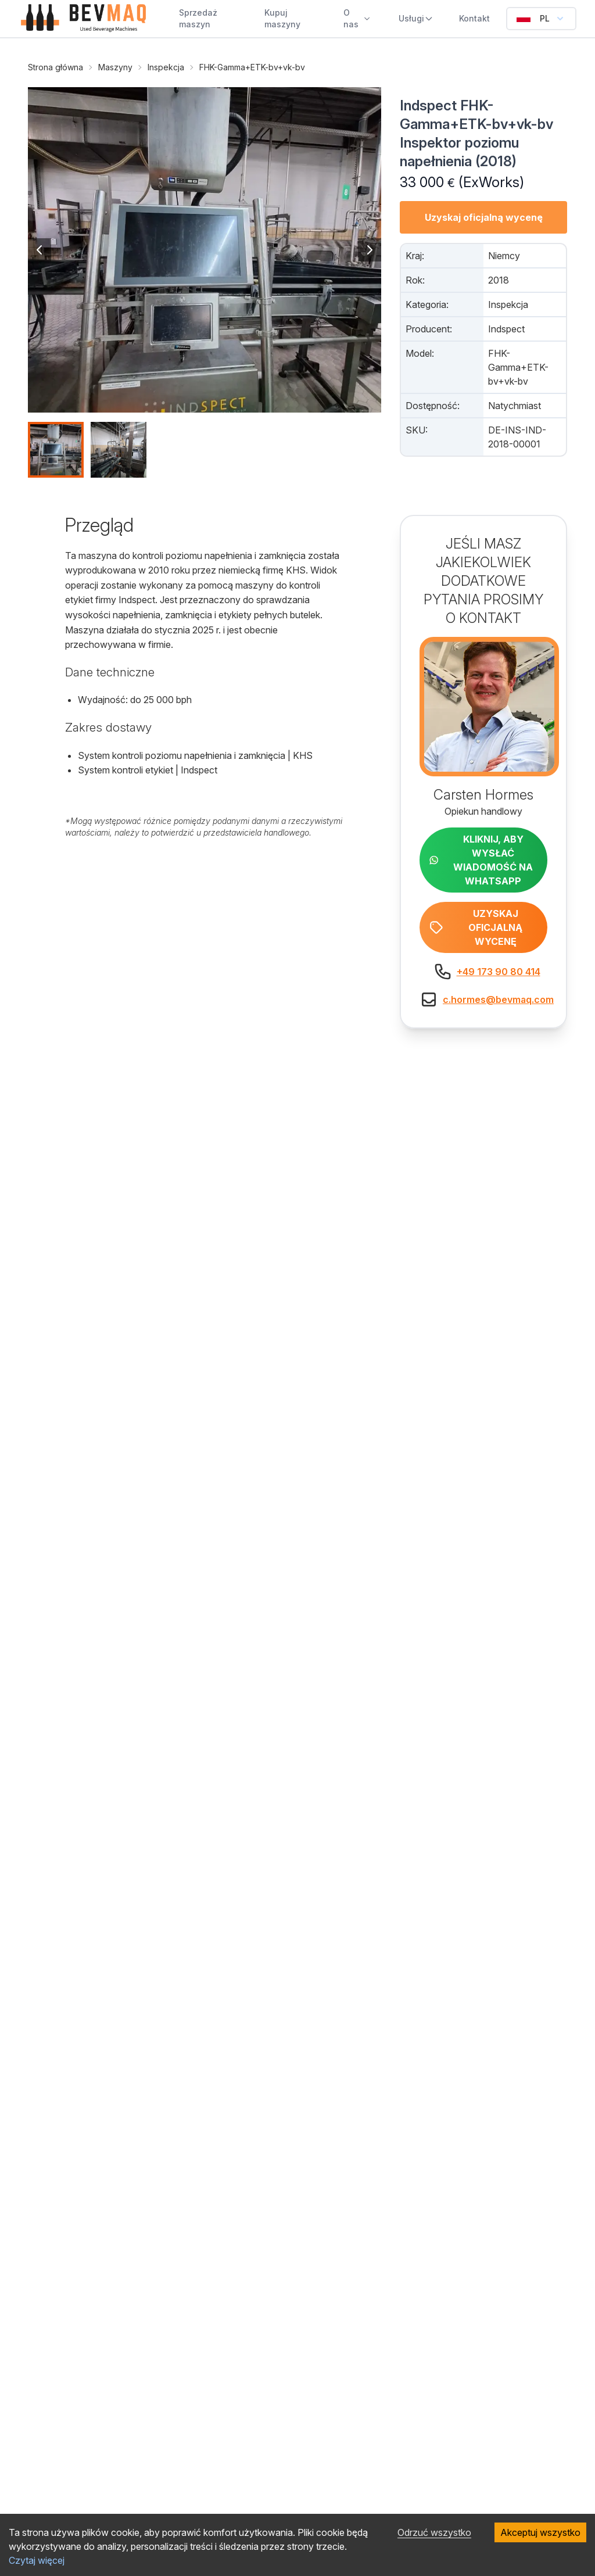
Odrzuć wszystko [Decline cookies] (434, 2532)
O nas (357, 18)
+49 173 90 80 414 (498, 971)
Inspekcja (166, 67)
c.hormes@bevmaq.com (498, 999)
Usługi (416, 18)
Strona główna (55, 67)
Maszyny (115, 67)
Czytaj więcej (36, 2560)
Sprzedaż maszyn (198, 18)
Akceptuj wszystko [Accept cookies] (540, 2532)
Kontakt (474, 18)
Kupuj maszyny (282, 18)
